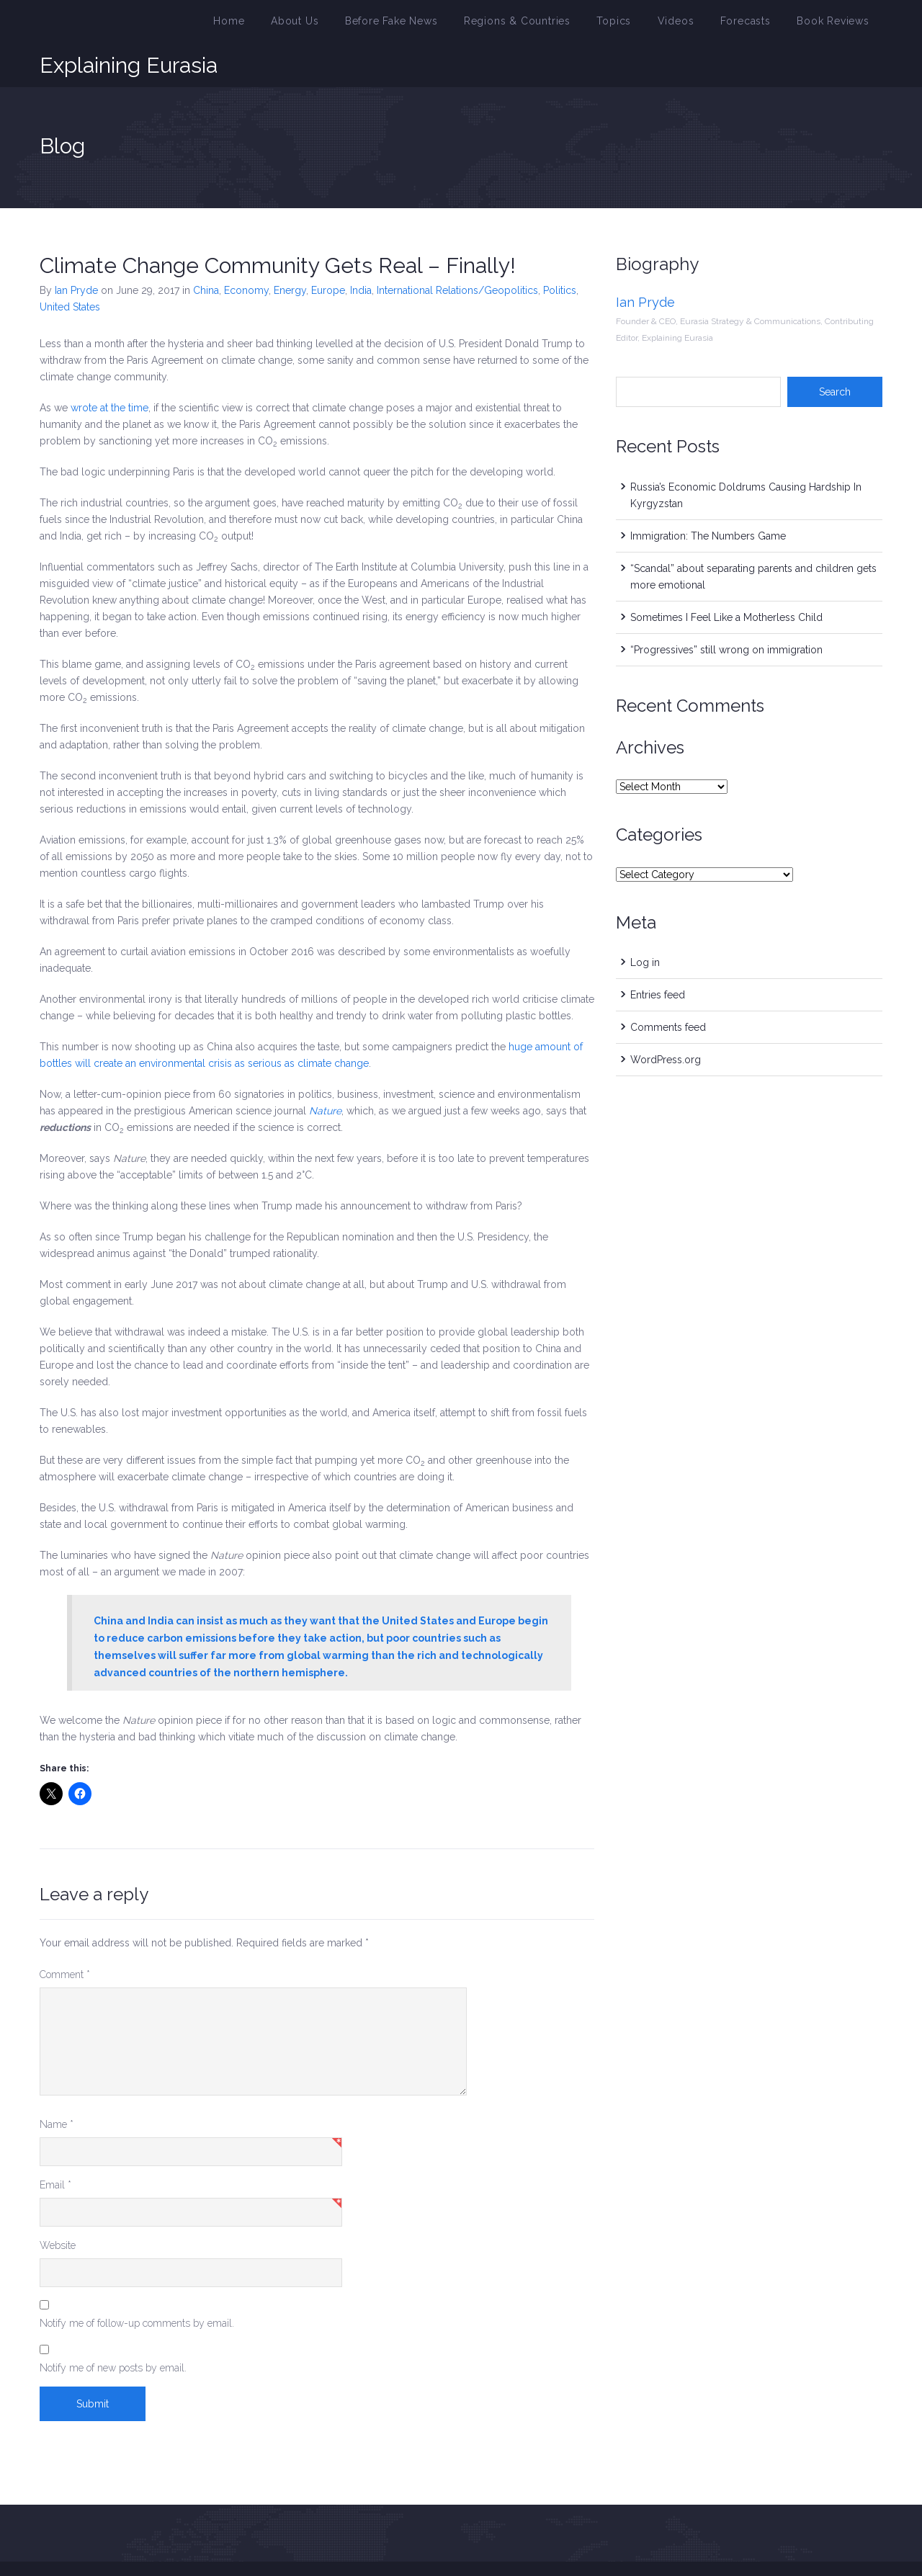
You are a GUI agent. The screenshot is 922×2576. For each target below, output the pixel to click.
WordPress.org (665, 1021)
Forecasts (757, 24)
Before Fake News (435, 24)
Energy (290, 252)
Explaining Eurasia (129, 24)
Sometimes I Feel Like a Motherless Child (726, 579)
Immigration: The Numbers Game (708, 498)
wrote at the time (109, 369)
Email (55, 2146)
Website (58, 2207)
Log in (645, 924)
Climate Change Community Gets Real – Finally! (278, 227)
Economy (246, 252)
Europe (328, 252)
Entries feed (657, 956)
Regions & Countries (549, 24)
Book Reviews (837, 24)
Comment (65, 1936)
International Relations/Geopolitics (457, 252)
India (361, 252)
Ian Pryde (76, 252)
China (206, 252)
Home (286, 24)
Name (56, 2086)
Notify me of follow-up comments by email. (137, 2285)
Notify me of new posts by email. (113, 2329)
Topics (637, 24)
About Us (347, 24)
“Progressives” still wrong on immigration (726, 611)
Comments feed (668, 989)
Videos (693, 24)
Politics (559, 252)
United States (70, 268)
